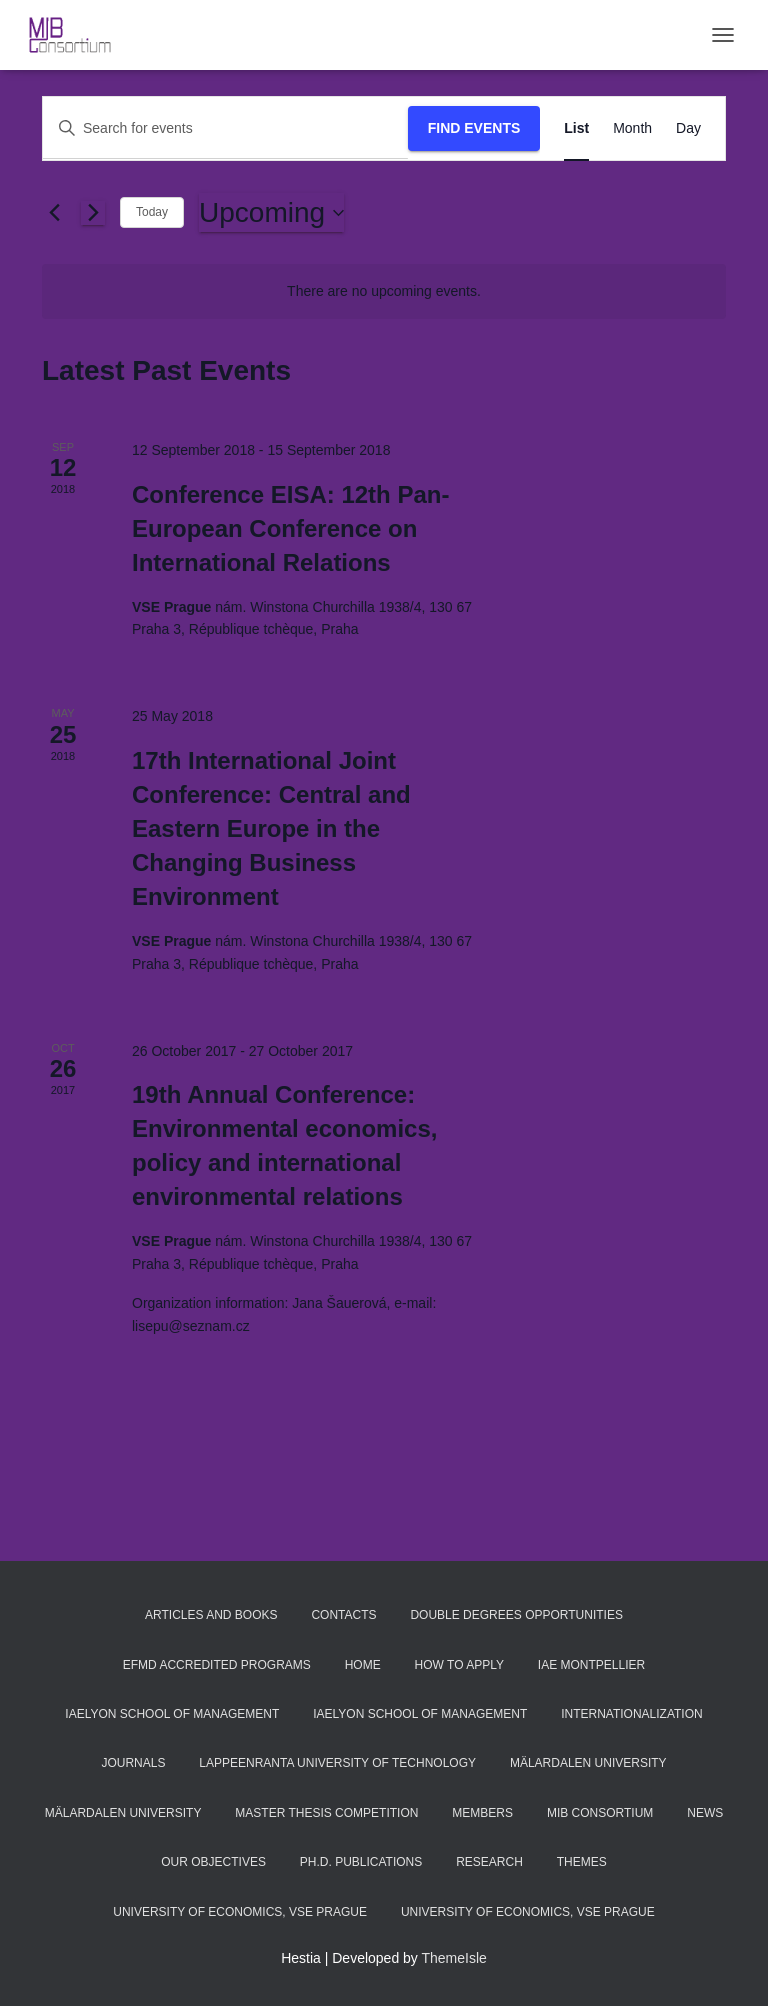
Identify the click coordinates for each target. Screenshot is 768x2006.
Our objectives (213, 1862)
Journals (133, 1763)
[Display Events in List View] (576, 128)
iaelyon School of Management (172, 1714)
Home (363, 1665)
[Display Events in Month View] (632, 128)
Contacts (343, 1615)
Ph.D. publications (361, 1862)
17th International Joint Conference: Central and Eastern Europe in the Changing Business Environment (271, 828)
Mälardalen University (588, 1763)
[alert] (384, 291)
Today (152, 212)
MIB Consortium (600, 1813)
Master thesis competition (326, 1813)
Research (489, 1862)
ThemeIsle (454, 1958)
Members (482, 1813)
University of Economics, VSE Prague (240, 1912)
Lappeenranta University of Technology (337, 1763)
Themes (582, 1862)
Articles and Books (211, 1615)
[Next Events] (93, 213)
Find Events (474, 128)
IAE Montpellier (591, 1665)
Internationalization (632, 1714)
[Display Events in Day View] (688, 128)
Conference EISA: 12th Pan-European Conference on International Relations (290, 528)
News (705, 1813)
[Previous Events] (54, 213)
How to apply (459, 1665)
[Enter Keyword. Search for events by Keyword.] (225, 128)
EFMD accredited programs (217, 1665)
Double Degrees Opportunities (516, 1615)
